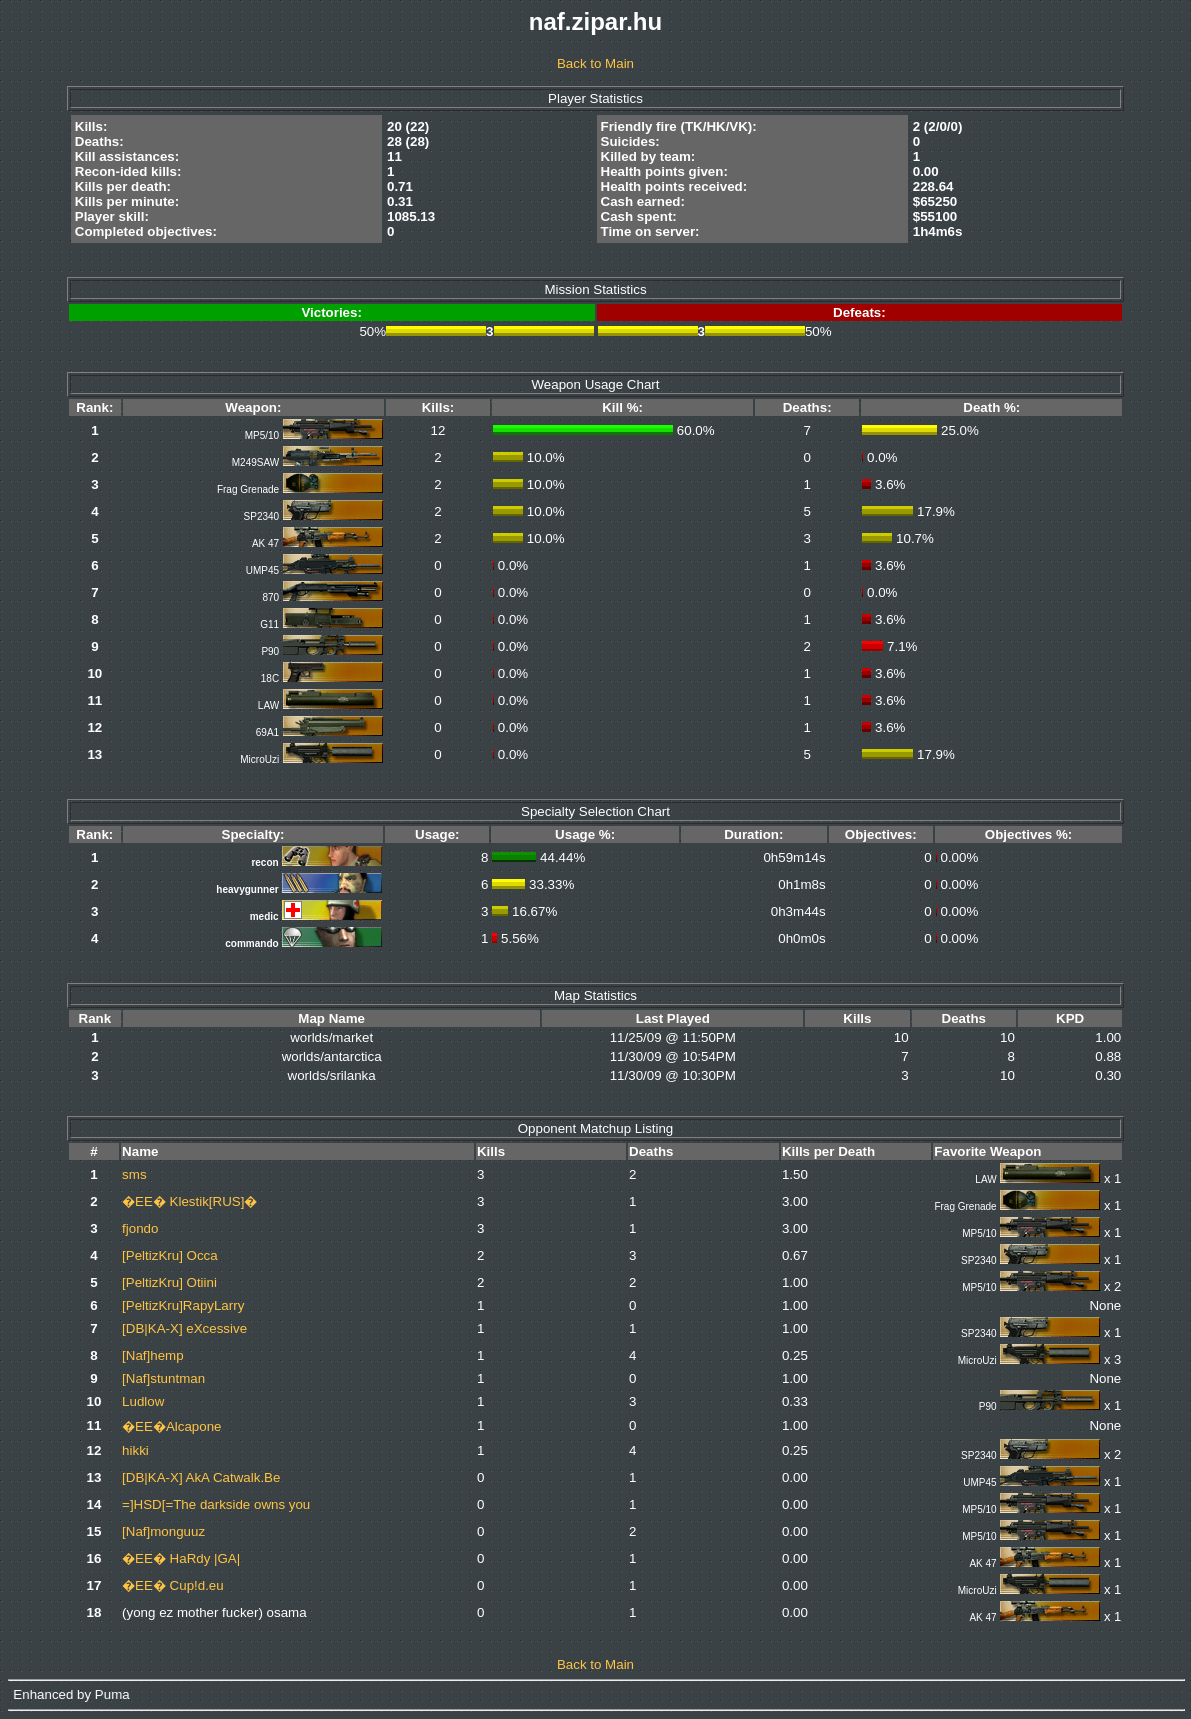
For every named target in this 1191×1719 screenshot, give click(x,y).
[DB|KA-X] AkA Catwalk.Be (201, 1477)
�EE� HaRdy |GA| (181, 1558)
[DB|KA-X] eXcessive (184, 1328)
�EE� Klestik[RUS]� (189, 1201)
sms (134, 1174)
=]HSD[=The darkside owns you (216, 1504)
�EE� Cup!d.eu (173, 1585)
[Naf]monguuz (163, 1531)
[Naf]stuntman (163, 1378)
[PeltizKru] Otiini (169, 1282)
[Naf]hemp (153, 1355)
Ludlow (143, 1401)
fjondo (140, 1228)
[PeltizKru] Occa (170, 1255)
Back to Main (595, 63)
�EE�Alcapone (171, 1426)
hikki (135, 1450)
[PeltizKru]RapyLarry (183, 1305)
